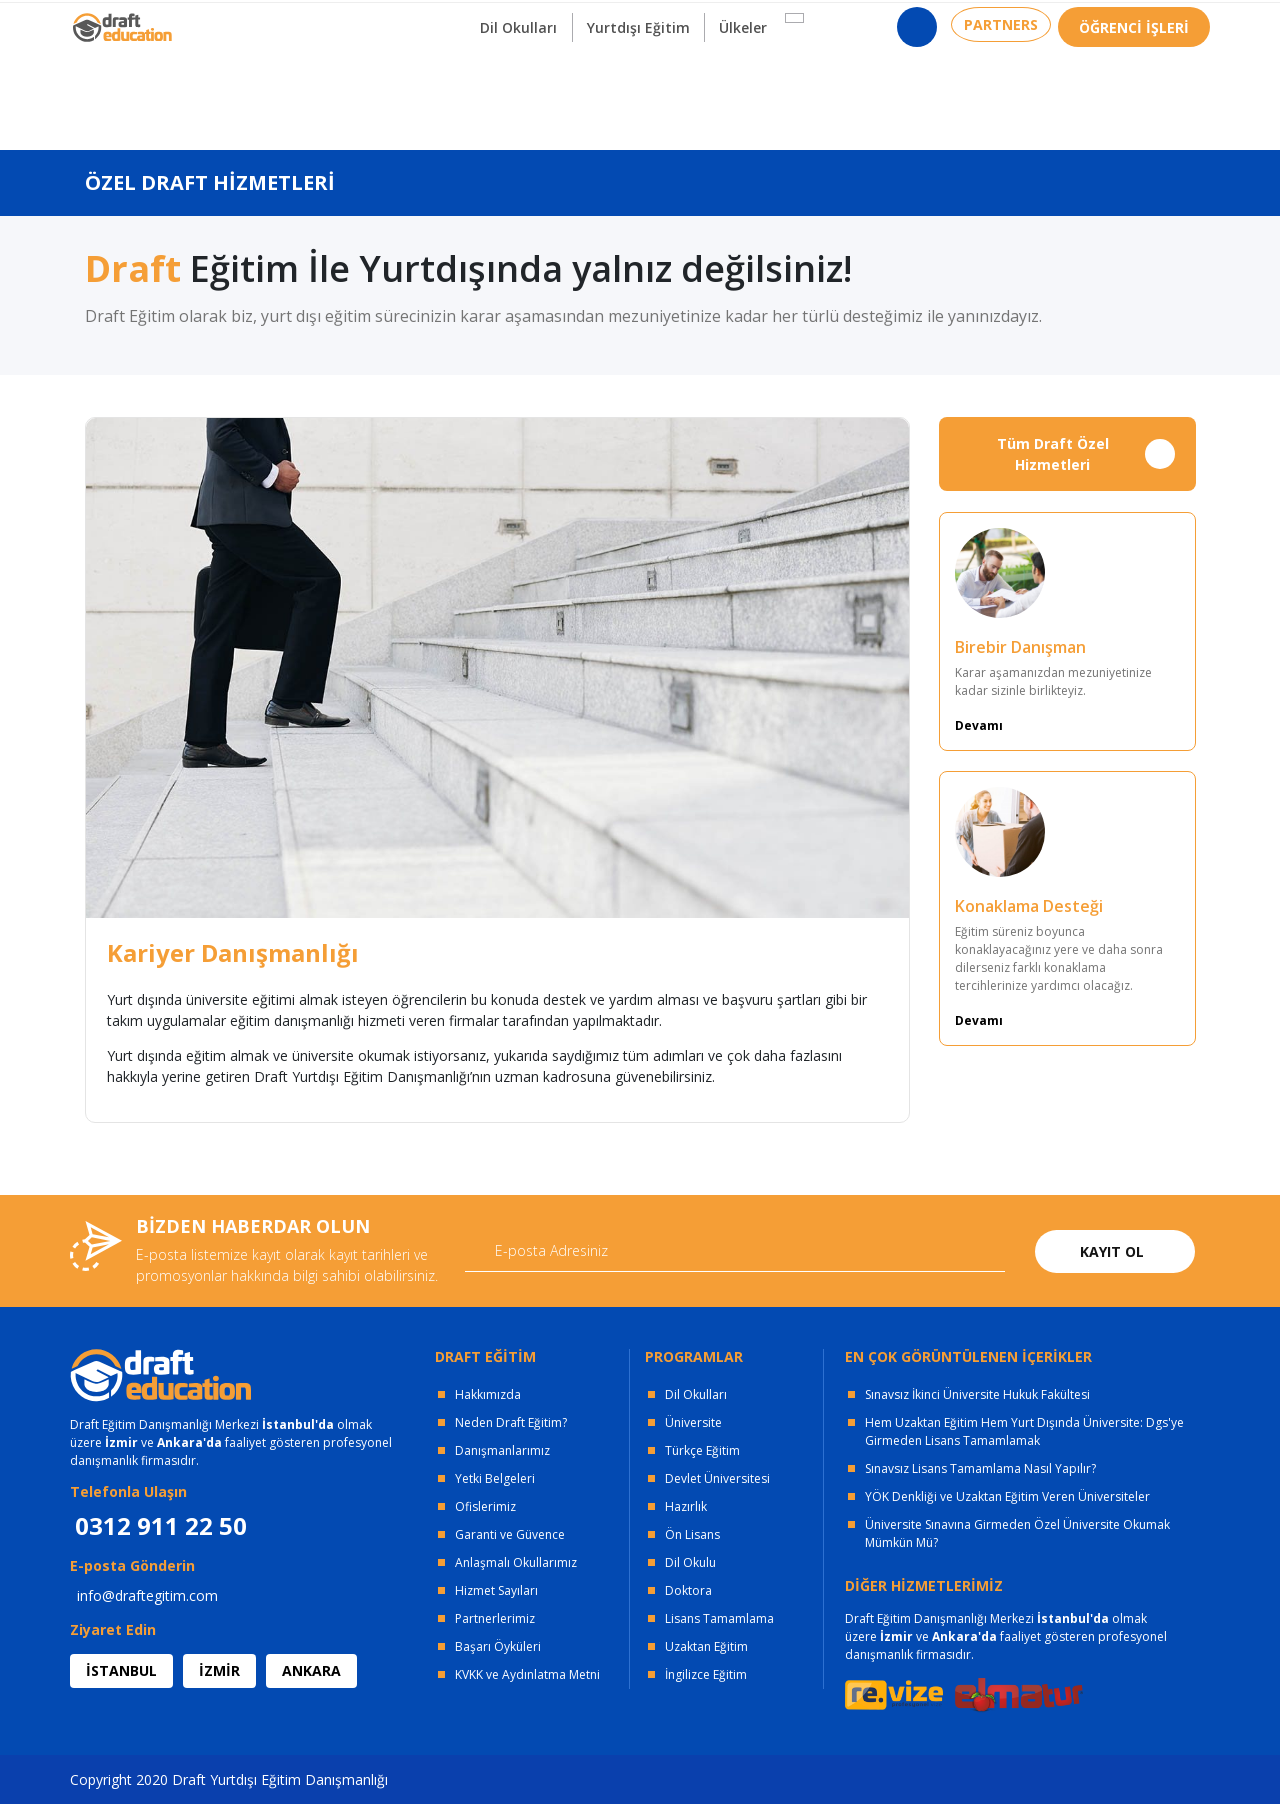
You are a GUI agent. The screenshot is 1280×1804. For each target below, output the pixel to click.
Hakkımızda (488, 1394)
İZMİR (219, 1670)
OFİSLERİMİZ (232, 20)
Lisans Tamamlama (719, 1618)
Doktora (688, 1590)
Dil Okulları (696, 1394)
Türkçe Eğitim (702, 1450)
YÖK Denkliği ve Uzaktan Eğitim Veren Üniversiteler (1007, 1496)
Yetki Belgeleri (495, 1478)
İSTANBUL (121, 1670)
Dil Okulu (690, 1562)
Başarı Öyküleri (498, 1646)
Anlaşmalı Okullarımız (516, 1562)
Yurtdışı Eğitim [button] (641, 98)
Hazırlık (686, 1506)
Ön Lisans (692, 1534)
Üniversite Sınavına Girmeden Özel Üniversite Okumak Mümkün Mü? (1017, 1533)
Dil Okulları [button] (516, 98)
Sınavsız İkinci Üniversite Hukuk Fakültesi (977, 1394)
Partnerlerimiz (495, 1618)
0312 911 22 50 (1160, 24)
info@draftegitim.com (147, 1595)
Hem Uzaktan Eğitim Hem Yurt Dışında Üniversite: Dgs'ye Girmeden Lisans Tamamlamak (1024, 1431)
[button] (801, 89)
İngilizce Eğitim (706, 1674)
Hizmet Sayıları (496, 1590)
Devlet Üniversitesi (717, 1478)
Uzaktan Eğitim (706, 1646)
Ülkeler (752, 98)
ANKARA (311, 1670)
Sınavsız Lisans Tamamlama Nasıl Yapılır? (980, 1468)
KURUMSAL (353, 20)
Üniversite (693, 1422)
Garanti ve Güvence (510, 1534)
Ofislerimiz (485, 1506)
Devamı (979, 725)
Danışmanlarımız (502, 1450)
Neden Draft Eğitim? (511, 1422)
